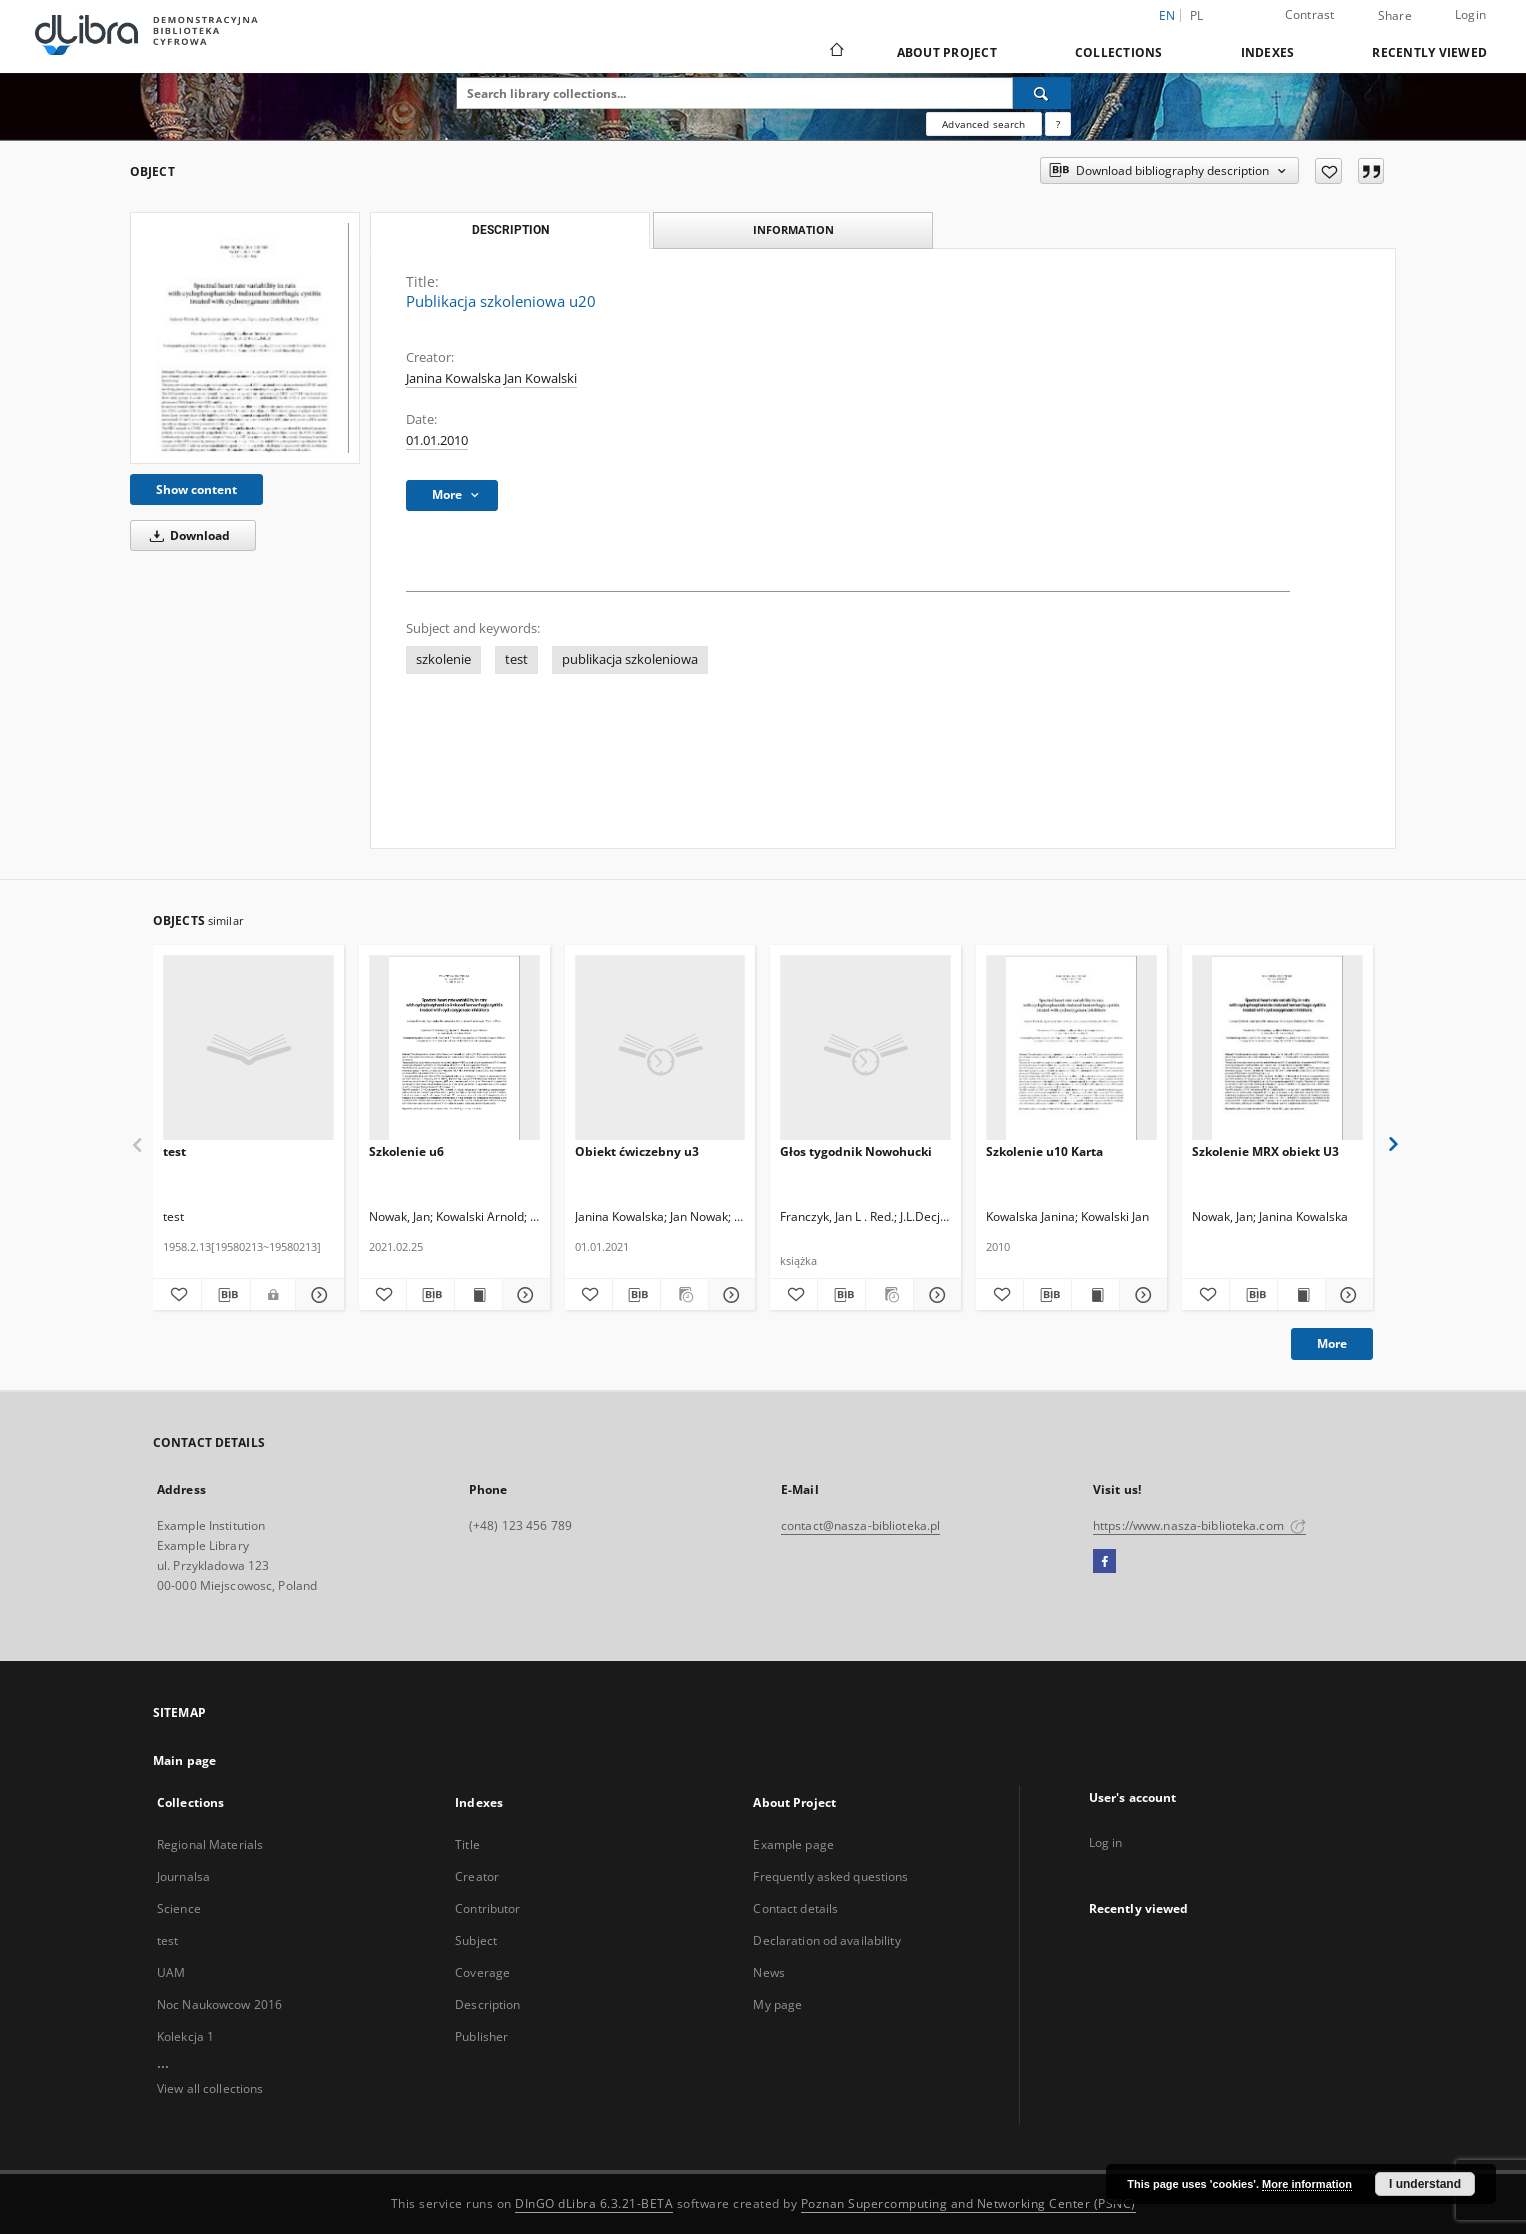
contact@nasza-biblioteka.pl (860, 1525)
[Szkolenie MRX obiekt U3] (1277, 1048)
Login (1470, 14)
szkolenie (443, 659)
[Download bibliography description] (226, 1295)
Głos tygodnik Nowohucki (856, 1151)
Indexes (1268, 52)
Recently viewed (1429, 52)
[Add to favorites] (1328, 171)
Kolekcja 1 (185, 2036)
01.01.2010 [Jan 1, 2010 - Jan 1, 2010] (437, 440)
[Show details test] (317, 1295)
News (768, 1972)
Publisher (481, 2036)
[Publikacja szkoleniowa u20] (245, 337)
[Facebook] (1104, 1562)
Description (487, 2004)
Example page (793, 1844)
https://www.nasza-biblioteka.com (1199, 1525)
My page (777, 2004)
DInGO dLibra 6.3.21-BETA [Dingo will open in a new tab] (594, 2203)
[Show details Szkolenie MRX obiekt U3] (1346, 1295)
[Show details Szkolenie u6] (523, 1295)
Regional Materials (210, 1844)
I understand (1425, 2184)
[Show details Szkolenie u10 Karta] (1140, 1295)
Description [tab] (510, 230)
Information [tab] (793, 229)
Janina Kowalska (453, 378)
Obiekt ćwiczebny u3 (637, 1151)
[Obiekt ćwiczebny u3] (660, 1048)
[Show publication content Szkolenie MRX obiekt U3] (1301, 1295)
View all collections (210, 2088)
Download (186, 535)
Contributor (487, 1908)
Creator (477, 1876)
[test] (248, 1048)
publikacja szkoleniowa (630, 659)
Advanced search (983, 124)
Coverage (482, 1972)
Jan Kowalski (540, 378)
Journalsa (183, 1876)
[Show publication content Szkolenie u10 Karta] (1095, 1295)
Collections (1119, 52)
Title (467, 1844)
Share (1395, 16)
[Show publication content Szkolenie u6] (478, 1295)
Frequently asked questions (830, 1876)
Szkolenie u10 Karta (1044, 1151)
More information (1307, 2184)
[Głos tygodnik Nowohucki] (865, 1048)
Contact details (795, 1908)
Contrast (1310, 14)
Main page (184, 1760)
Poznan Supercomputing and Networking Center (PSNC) (968, 2203)
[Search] (1042, 93)
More (1332, 1343)
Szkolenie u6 (406, 1151)
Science (179, 1908)
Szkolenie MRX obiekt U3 (1265, 1151)
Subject (476, 1940)
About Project (947, 52)
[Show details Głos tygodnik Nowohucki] (934, 1295)
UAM (171, 1972)
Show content (196, 489)
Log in (1106, 1842)
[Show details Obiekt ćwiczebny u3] (729, 1295)
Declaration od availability (826, 1940)
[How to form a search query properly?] (1058, 124)
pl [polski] (1197, 15)
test (516, 659)
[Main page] (835, 52)
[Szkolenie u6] (454, 1048)
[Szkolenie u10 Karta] (1071, 1048)
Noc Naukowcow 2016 (219, 2004)
